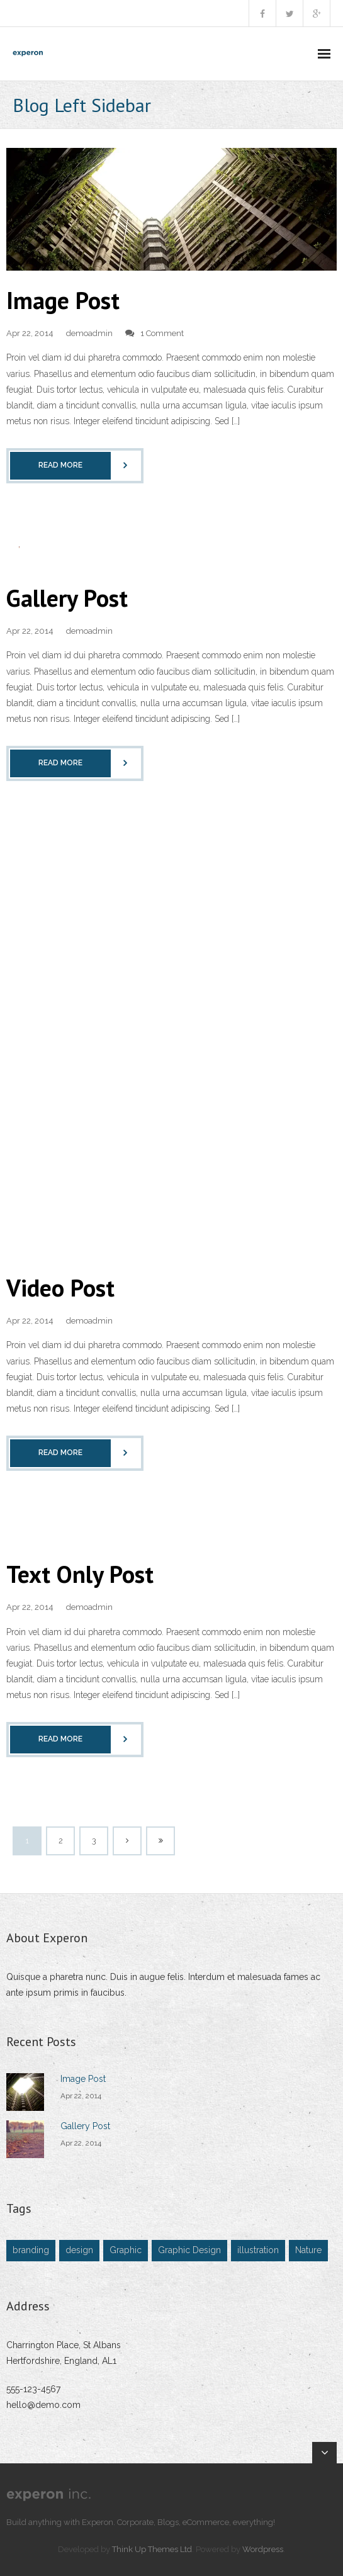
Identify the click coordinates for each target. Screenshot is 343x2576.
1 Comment (162, 333)
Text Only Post (80, 1573)
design (79, 2250)
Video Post (60, 1287)
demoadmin (89, 333)
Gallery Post (67, 597)
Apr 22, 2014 (80, 2095)
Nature (308, 2250)
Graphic (126, 2250)
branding (31, 2250)
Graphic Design (189, 2250)
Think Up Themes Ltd (152, 2549)
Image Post (63, 299)
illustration (258, 2250)
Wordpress (262, 2549)
